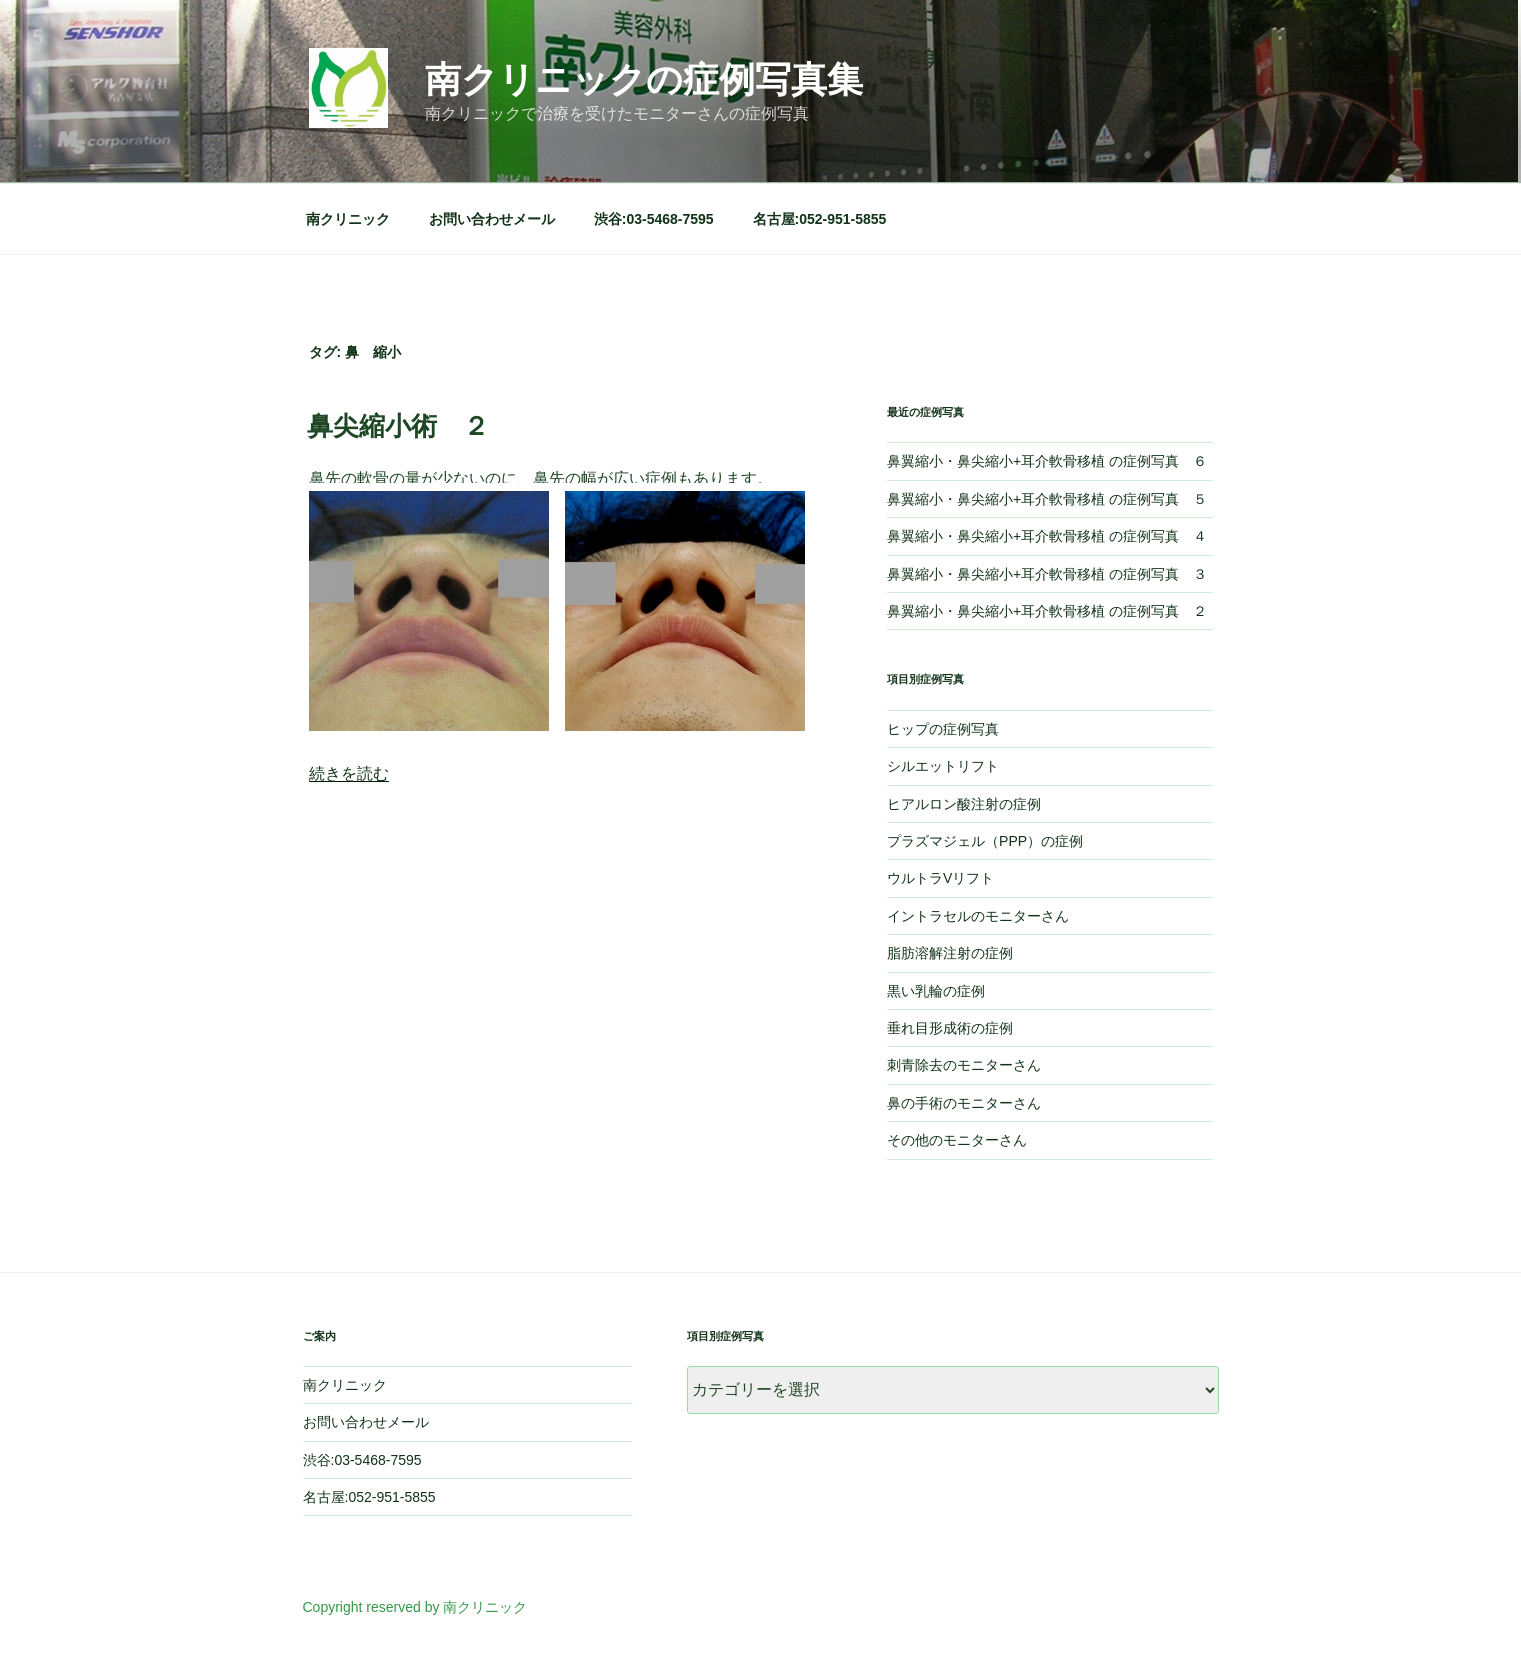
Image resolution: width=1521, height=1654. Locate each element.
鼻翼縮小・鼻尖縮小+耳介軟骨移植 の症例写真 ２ (1047, 611)
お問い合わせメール (492, 219)
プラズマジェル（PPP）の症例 (985, 841)
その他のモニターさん (957, 1140)
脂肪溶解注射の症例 (950, 953)
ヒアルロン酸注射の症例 (964, 804)
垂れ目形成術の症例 (950, 1028)
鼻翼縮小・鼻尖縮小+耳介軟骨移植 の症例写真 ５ (1047, 499)
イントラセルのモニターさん (978, 916)
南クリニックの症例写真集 (644, 79)
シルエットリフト (943, 766)
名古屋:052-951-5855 (820, 219)
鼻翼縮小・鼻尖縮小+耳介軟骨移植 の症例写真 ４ (1047, 536)
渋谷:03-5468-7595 (654, 219)
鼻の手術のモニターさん (964, 1103)
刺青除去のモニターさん (964, 1065)
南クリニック (348, 219)
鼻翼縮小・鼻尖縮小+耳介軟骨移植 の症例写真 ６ (1047, 461)
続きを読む (349, 773)
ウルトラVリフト (940, 878)
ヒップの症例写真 (943, 729)
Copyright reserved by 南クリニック (415, 1607)
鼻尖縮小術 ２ (398, 426)
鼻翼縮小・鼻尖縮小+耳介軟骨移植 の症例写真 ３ (1047, 574)
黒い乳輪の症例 (936, 991)
